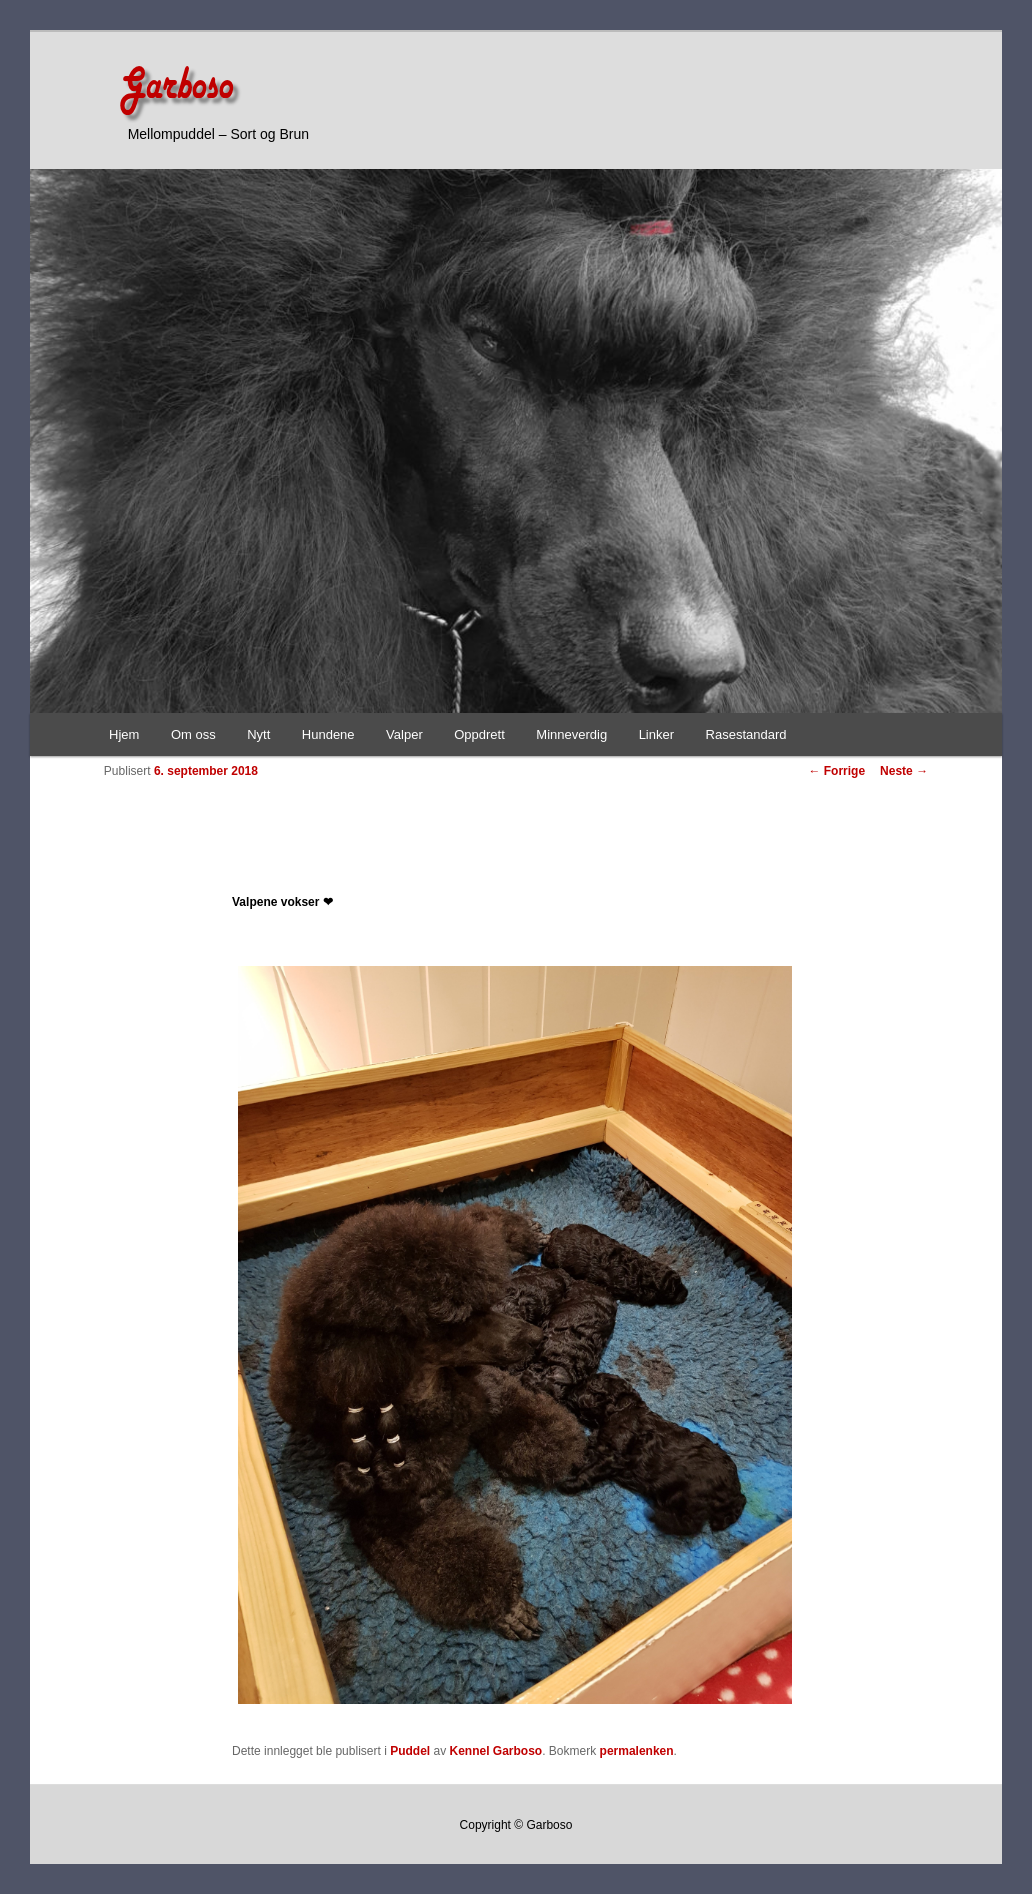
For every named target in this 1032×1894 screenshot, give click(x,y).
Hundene (328, 734)
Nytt (258, 734)
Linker (656, 734)
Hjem (124, 734)
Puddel (410, 1751)
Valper (404, 734)
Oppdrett (479, 734)
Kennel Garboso (496, 1751)
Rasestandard (746, 734)
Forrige (836, 771)
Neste (904, 771)
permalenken (637, 1751)
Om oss (193, 734)
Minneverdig (571, 734)
